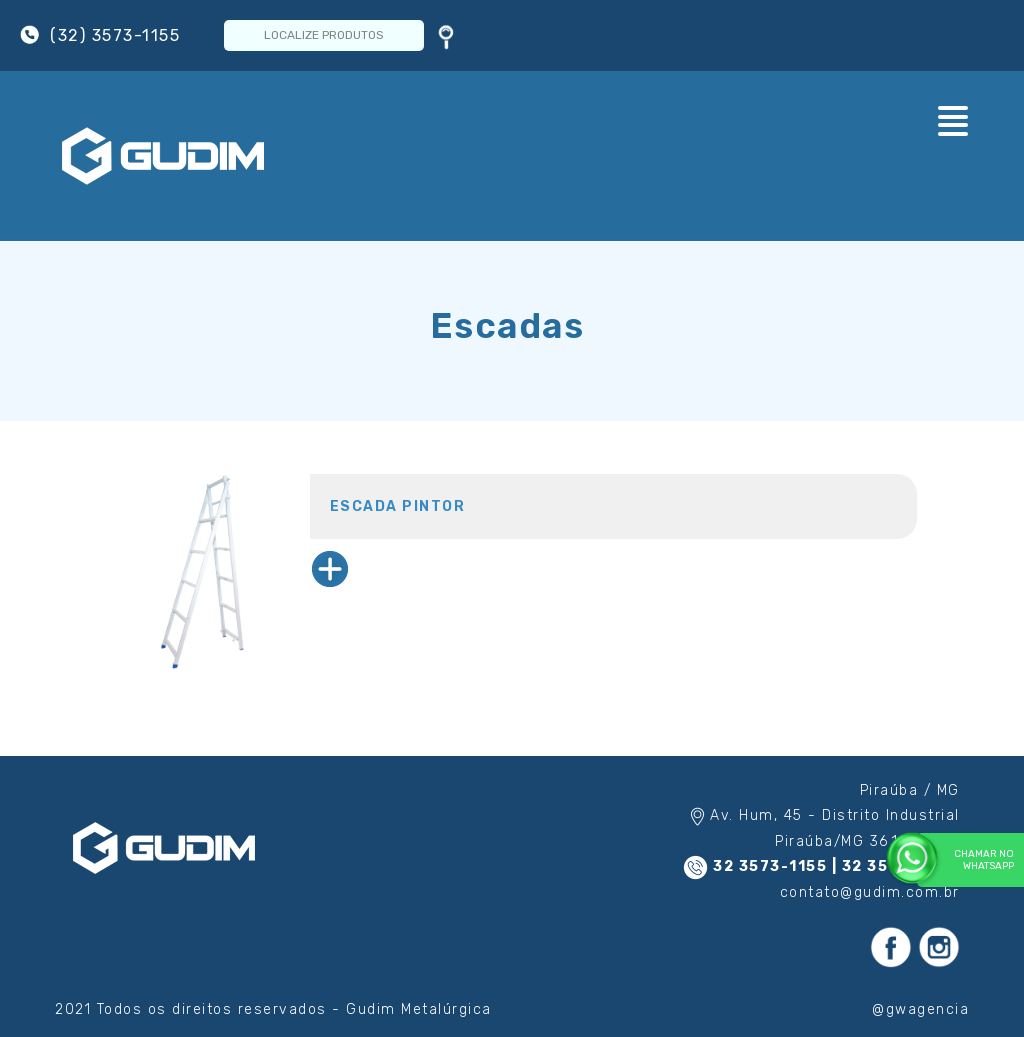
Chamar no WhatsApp (965, 859)
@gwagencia (920, 1009)
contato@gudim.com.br (870, 892)
